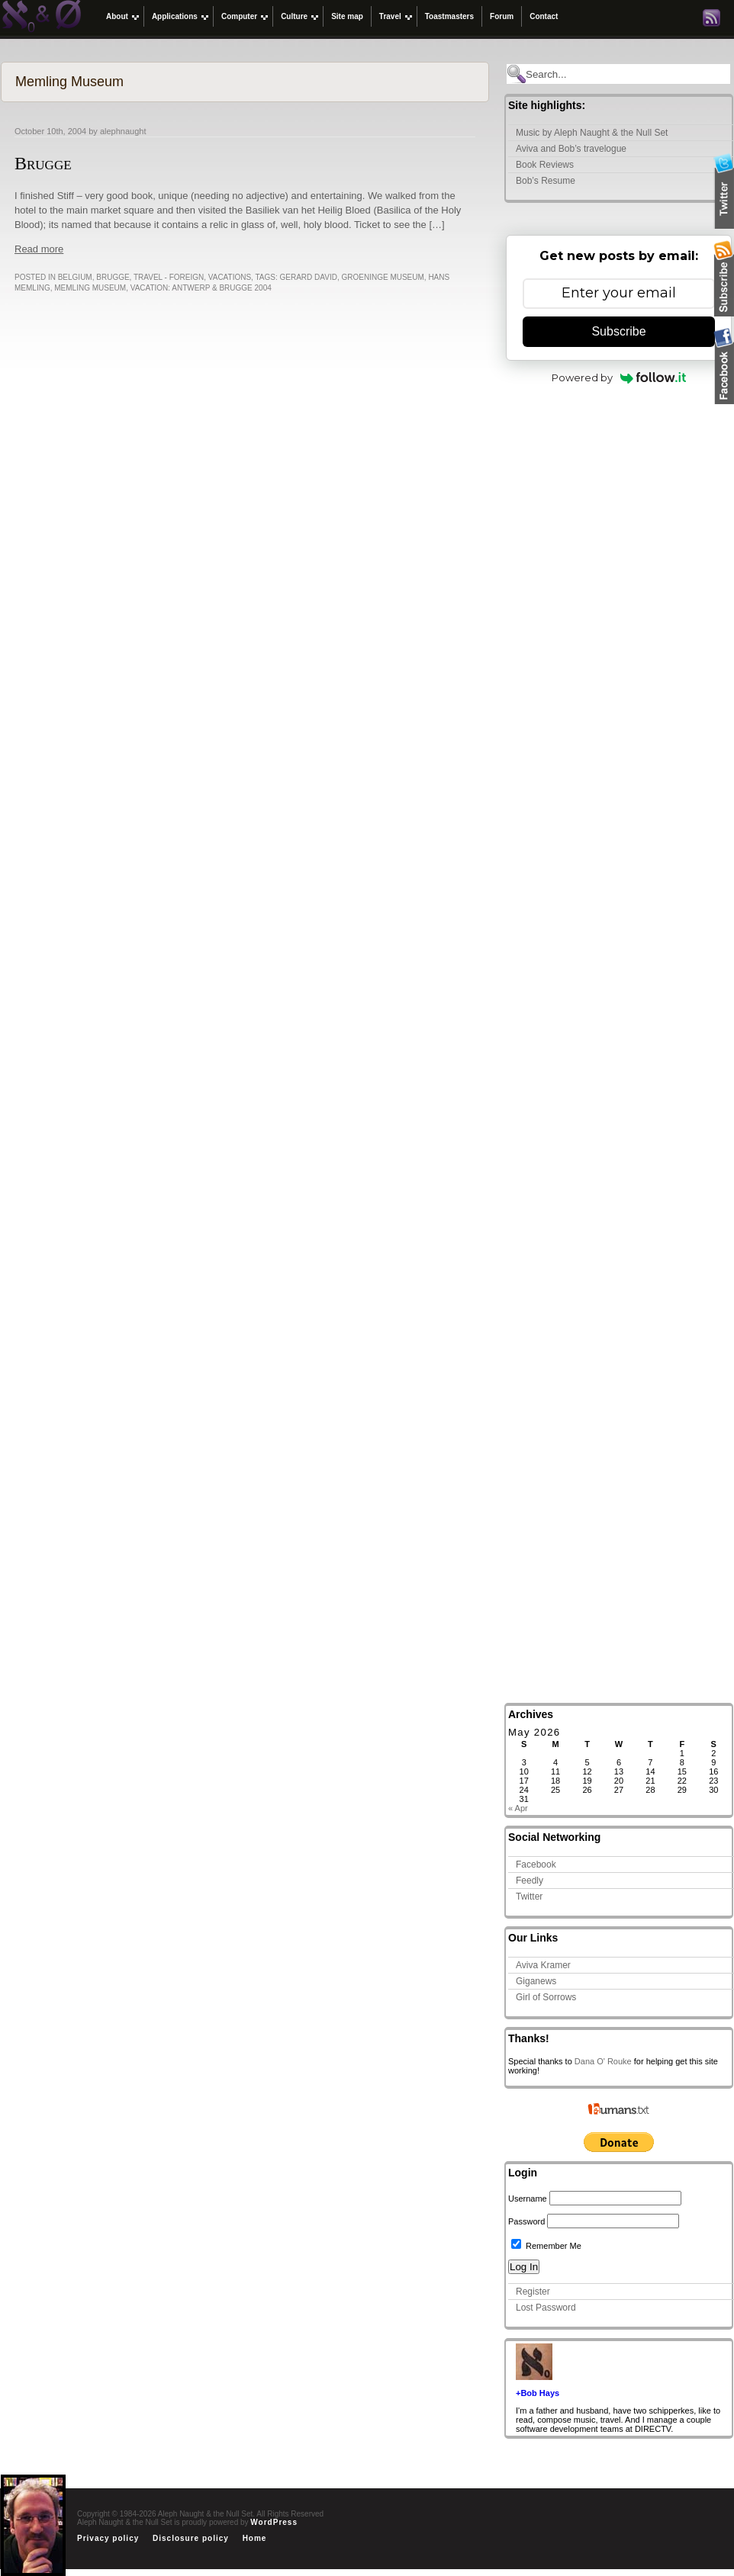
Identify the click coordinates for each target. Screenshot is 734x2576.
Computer (239, 16)
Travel (390, 16)
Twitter (529, 1896)
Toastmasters (449, 16)
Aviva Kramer (543, 1965)
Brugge (43, 163)
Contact (544, 16)
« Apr (518, 1808)
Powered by (619, 377)
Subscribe (618, 331)
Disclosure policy (191, 2538)
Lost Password (546, 2307)
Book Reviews (545, 164)
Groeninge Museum (382, 277)
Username (527, 2198)
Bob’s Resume (545, 180)
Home (255, 2538)
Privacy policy (108, 2538)
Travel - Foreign (169, 277)
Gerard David (308, 277)
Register (533, 2291)
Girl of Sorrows (546, 1997)
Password (526, 2221)
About (117, 16)
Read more (38, 249)
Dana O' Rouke (603, 2061)
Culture (294, 16)
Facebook (536, 1864)
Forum (501, 16)
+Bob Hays (537, 2393)
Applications (175, 16)
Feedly (529, 1880)
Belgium (75, 277)
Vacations (229, 277)
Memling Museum (90, 288)
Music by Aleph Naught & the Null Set (592, 132)
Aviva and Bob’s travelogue (571, 148)
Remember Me (546, 2245)
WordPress (274, 2522)
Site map (347, 16)
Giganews (536, 1981)
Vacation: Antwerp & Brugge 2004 (201, 288)
